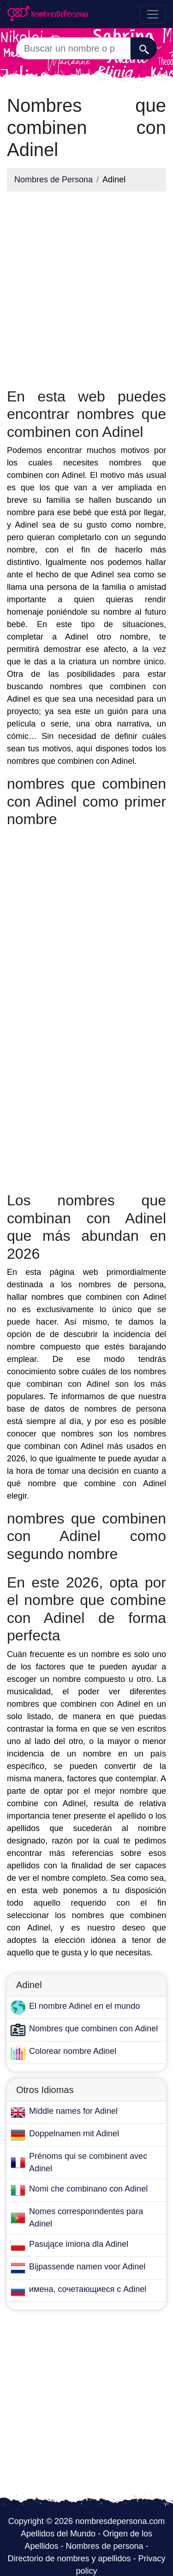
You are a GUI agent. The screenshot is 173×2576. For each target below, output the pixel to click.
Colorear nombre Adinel (72, 2051)
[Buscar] (144, 48)
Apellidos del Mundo (58, 2533)
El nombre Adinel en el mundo (84, 2006)
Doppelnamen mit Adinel (74, 2133)
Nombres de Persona (53, 179)
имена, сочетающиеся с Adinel (87, 2289)
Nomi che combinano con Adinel (88, 2188)
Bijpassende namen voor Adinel (87, 2266)
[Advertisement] (86, 285)
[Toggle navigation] (153, 14)
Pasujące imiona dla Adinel (78, 2244)
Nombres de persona (104, 2546)
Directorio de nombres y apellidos (69, 2558)
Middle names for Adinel (73, 2111)
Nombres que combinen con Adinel (93, 2028)
